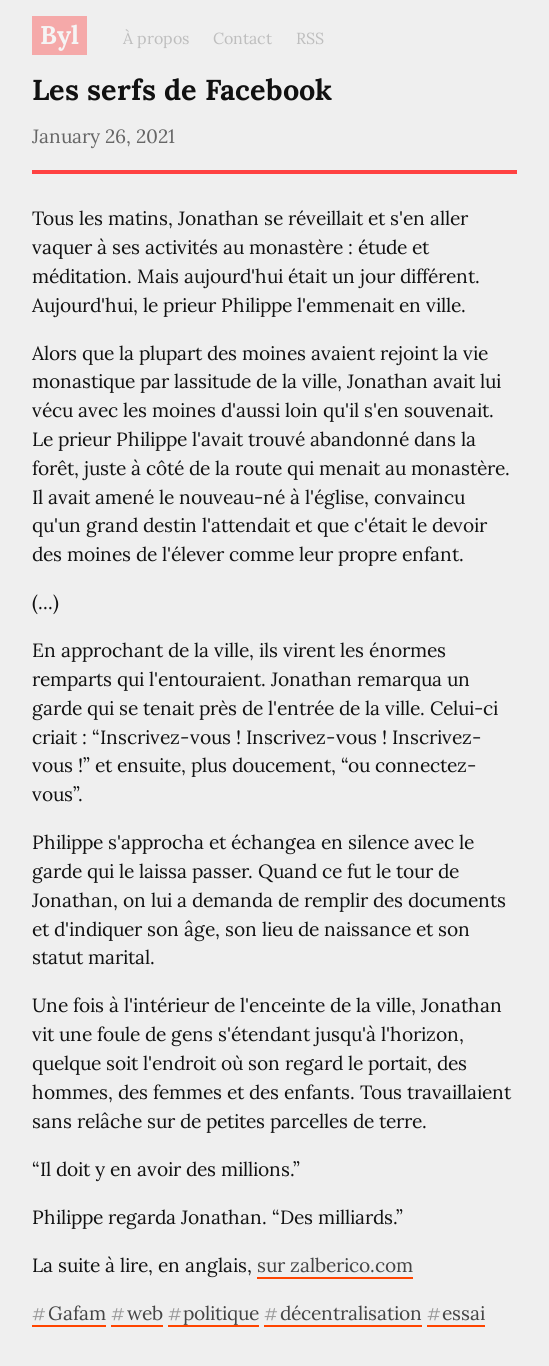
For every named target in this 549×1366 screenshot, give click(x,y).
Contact (242, 38)
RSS (310, 38)
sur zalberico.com (335, 1265)
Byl (59, 34)
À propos (156, 38)
